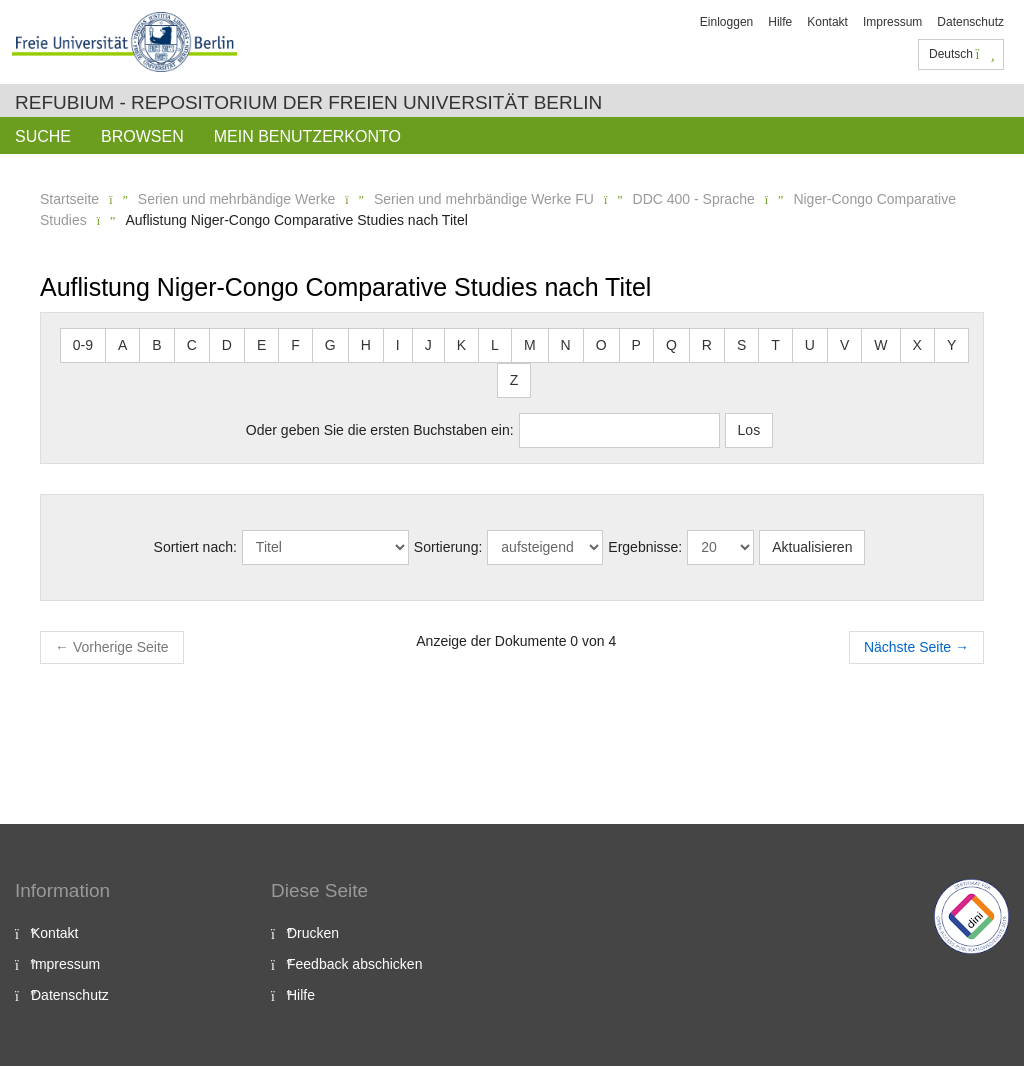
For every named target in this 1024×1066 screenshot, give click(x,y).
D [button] (227, 345)
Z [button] (514, 380)
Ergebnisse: (645, 547)
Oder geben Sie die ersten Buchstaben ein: (380, 430)
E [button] (261, 345)
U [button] (810, 345)
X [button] (917, 345)
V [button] (844, 345)
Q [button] (671, 345)
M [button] (530, 345)
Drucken (313, 933)
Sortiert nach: (195, 547)
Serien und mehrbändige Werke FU (484, 199)
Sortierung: (448, 547)
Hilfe (780, 22)
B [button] (156, 345)
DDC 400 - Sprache (694, 199)
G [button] (330, 345)
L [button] (495, 345)
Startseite (69, 199)
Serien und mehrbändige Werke (236, 199)
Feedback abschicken (354, 964)
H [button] (366, 345)
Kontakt (827, 22)
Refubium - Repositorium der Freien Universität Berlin (308, 102)
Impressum (892, 22)
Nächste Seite (916, 647)
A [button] (122, 345)
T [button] (775, 345)
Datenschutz (970, 22)
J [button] (428, 345)
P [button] (636, 345)
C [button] (192, 345)
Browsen (142, 136)
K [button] (461, 345)
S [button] (741, 345)
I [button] (398, 345)
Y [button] (951, 345)
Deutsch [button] (962, 54)
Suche (43, 136)
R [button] (707, 345)
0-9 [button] (83, 345)
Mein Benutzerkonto (307, 136)
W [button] (880, 345)
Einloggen (726, 22)
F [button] (295, 345)
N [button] (566, 345)
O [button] (601, 345)
